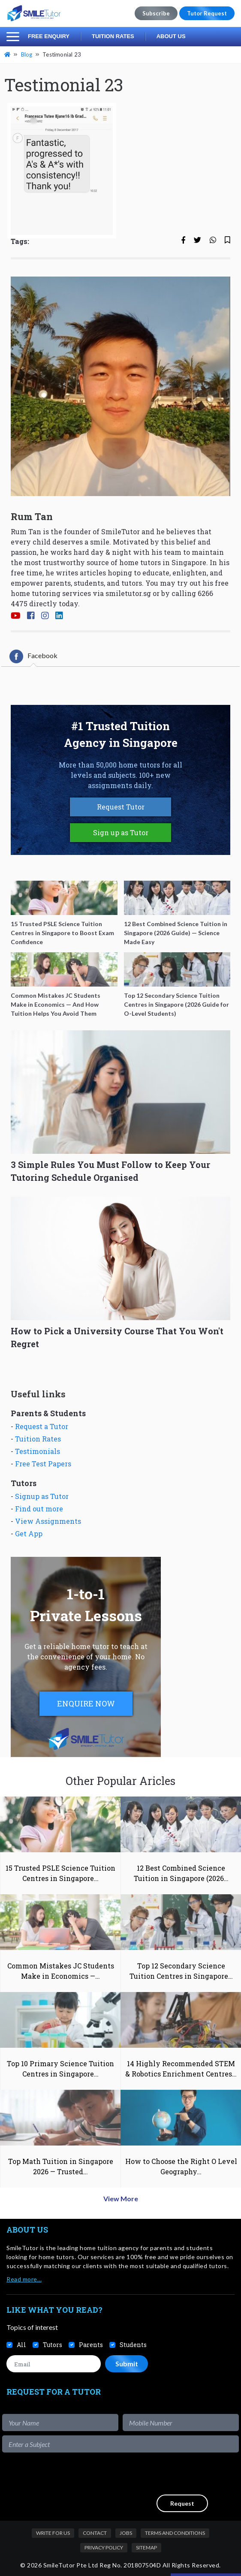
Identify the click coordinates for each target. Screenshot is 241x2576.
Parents (91, 2345)
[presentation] (173, 2473)
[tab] (33, 656)
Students (133, 2345)
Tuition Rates (113, 36)
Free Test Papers (43, 1463)
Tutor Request (207, 13)
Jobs (126, 2533)
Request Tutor (121, 806)
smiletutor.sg (128, 593)
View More (120, 2198)
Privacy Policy (103, 2547)
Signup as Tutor (42, 1496)
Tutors (52, 2345)
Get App (28, 1533)
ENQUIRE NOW (86, 1703)
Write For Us (53, 2533)
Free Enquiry (48, 36)
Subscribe (156, 13)
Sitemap (146, 2547)
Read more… (24, 2279)
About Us (171, 36)
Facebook (33, 656)
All (21, 2345)
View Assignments (48, 1521)
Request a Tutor (41, 1426)
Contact (95, 2533)
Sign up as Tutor (120, 832)
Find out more (39, 1508)
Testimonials (37, 1451)
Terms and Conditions (175, 2533)
